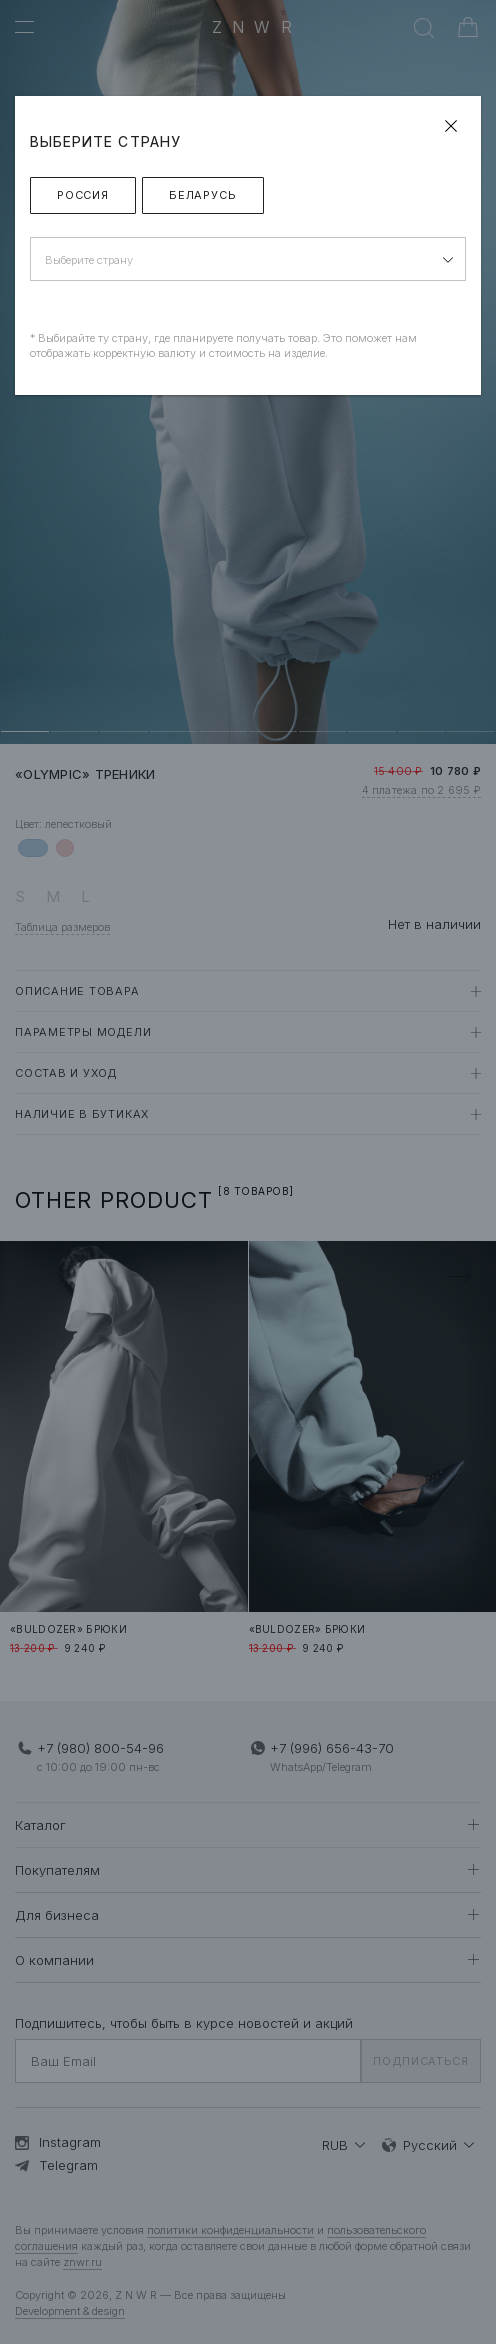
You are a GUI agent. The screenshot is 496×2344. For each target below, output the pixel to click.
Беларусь (203, 195)
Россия (83, 195)
